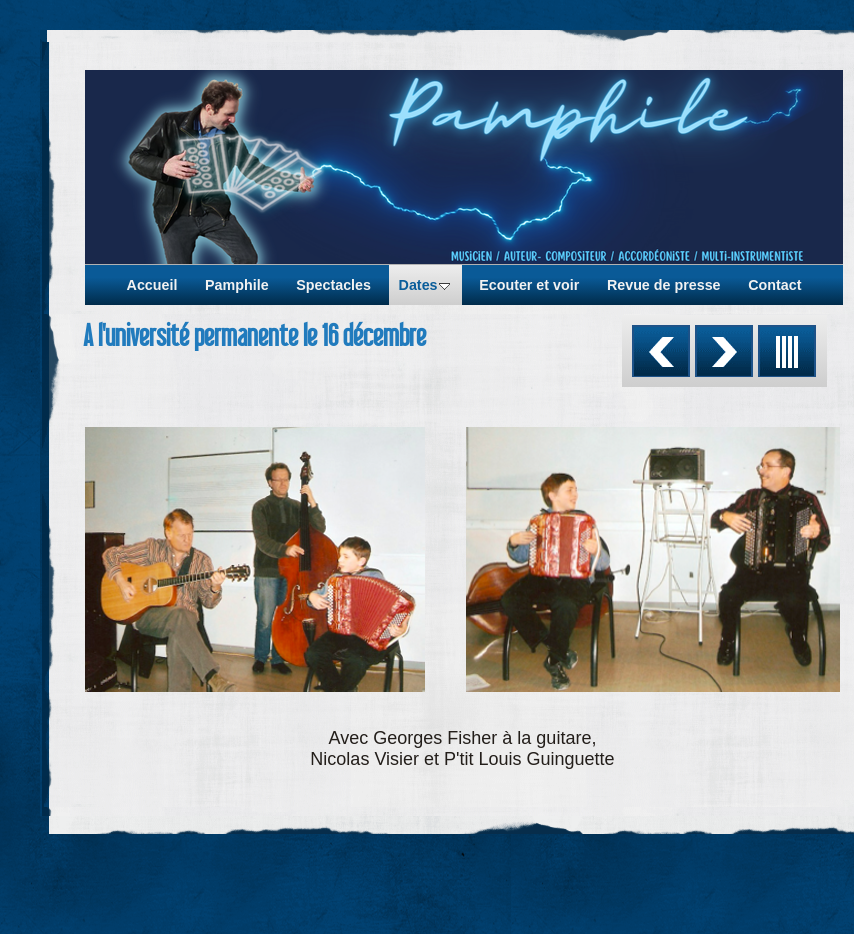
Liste (787, 351)
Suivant (724, 351)
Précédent (661, 351)
